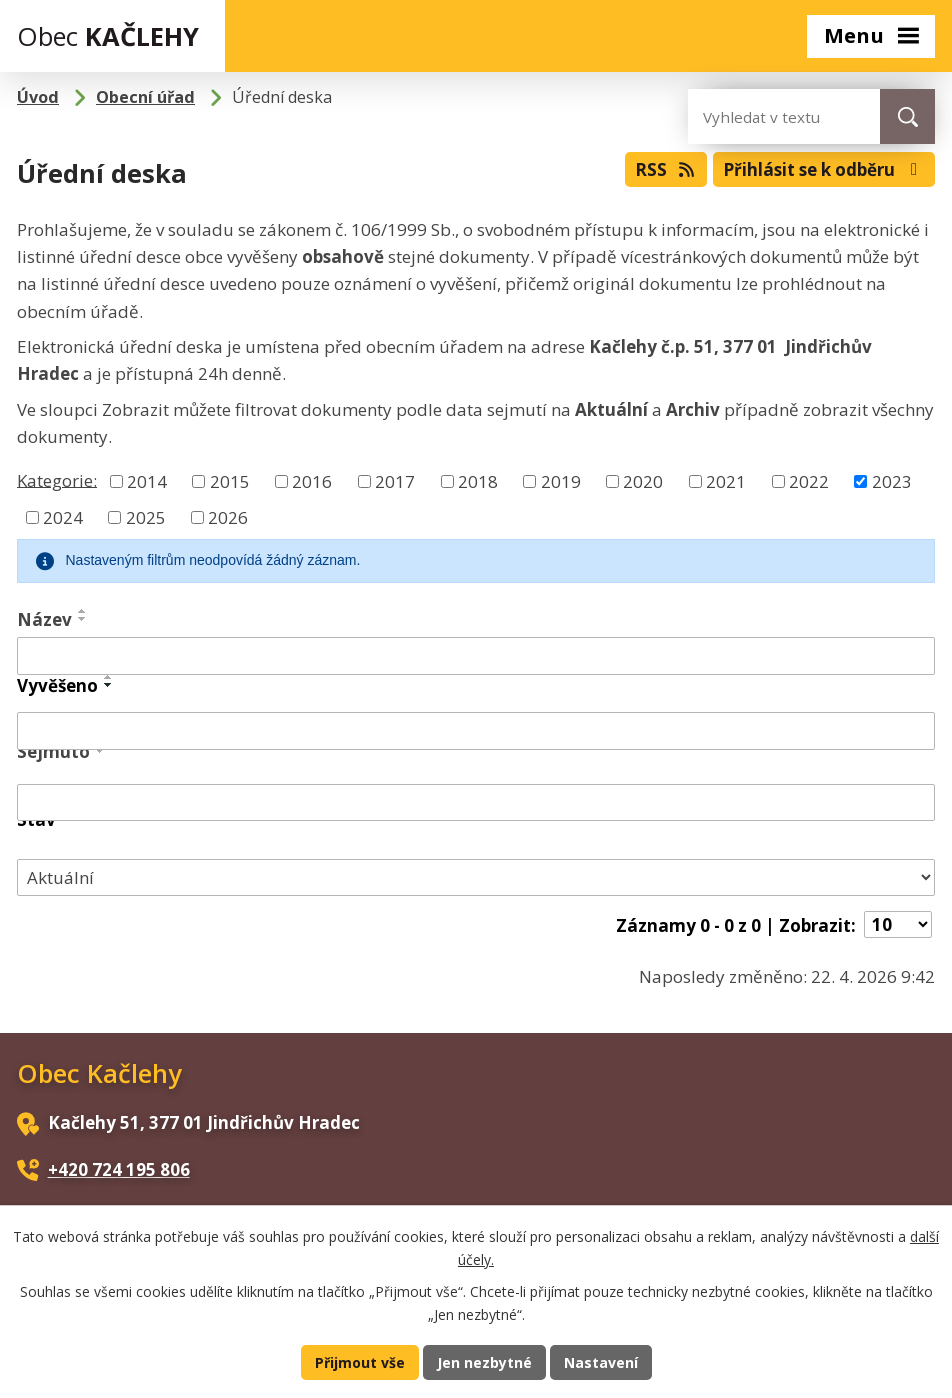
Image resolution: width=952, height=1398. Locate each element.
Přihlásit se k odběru (817, 167)
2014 (147, 481)
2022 (809, 481)
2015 (230, 481)
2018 (478, 481)
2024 (63, 517)
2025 (146, 517)
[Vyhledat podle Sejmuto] (476, 803)
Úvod (38, 97)
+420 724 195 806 (119, 1169)
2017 (395, 481)
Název (44, 619)
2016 (312, 481)
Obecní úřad (145, 97)
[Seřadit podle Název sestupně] (83, 619)
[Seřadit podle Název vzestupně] (83, 611)
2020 (643, 481)
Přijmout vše (356, 1361)
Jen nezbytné (484, 1361)
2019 (561, 481)
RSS (648, 167)
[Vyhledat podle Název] (476, 656)
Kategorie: (57, 479)
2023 (892, 481)
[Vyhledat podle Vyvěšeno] (476, 731)
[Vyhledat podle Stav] (476, 877)
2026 (228, 517)
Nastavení (604, 1361)
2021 (726, 481)
